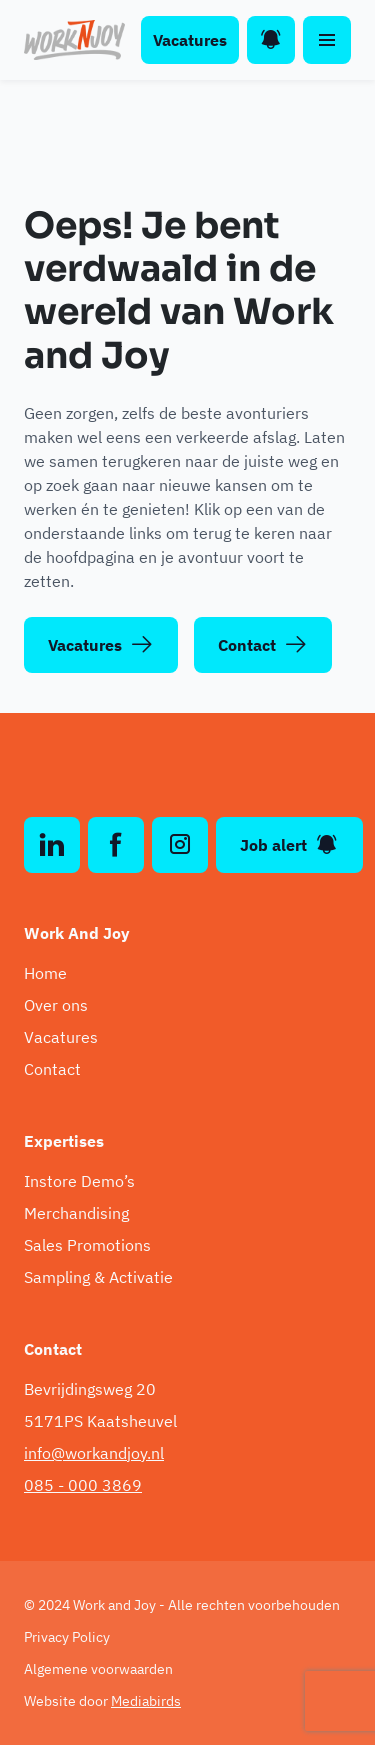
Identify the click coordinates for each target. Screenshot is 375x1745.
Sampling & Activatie (98, 1277)
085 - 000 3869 (83, 1485)
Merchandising (76, 1213)
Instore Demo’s (79, 1181)
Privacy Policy (67, 1637)
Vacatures (190, 40)
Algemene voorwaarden (98, 1669)
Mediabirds (146, 1701)
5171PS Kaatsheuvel (100, 1421)
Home (45, 973)
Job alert (289, 845)
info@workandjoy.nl (94, 1453)
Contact (263, 645)
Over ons (56, 1005)
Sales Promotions (87, 1245)
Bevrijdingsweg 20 (90, 1389)
